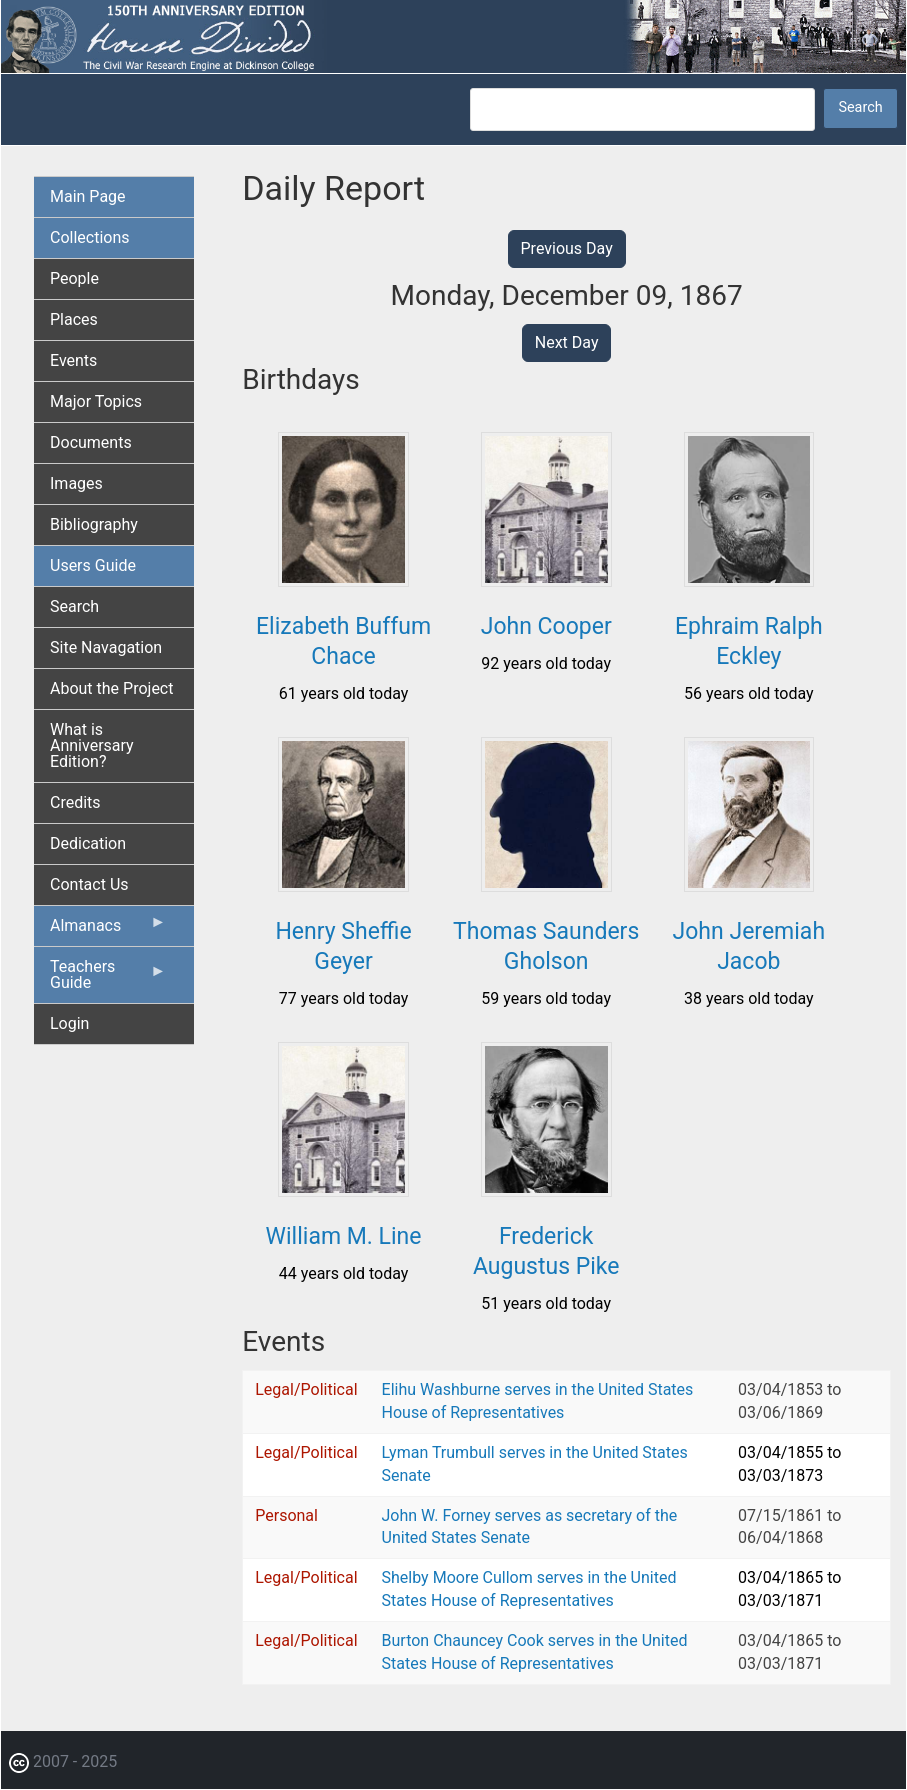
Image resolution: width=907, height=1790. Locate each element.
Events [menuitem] (73, 360)
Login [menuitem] (69, 1023)
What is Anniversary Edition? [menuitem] (92, 745)
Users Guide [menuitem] (93, 565)
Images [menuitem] (76, 483)
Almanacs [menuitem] (108, 930)
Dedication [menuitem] (88, 843)
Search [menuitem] (74, 606)
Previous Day (567, 248)
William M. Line (344, 1236)
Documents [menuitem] (91, 442)
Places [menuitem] (74, 319)
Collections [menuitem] (90, 237)
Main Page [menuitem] (88, 196)
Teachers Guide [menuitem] (108, 980)
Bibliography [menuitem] (94, 524)
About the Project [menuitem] (111, 688)
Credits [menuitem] (75, 802)
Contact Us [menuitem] (89, 884)
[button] (343, 579)
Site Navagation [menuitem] (106, 647)
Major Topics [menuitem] (96, 401)
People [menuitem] (74, 278)
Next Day (567, 342)
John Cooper (546, 626)
